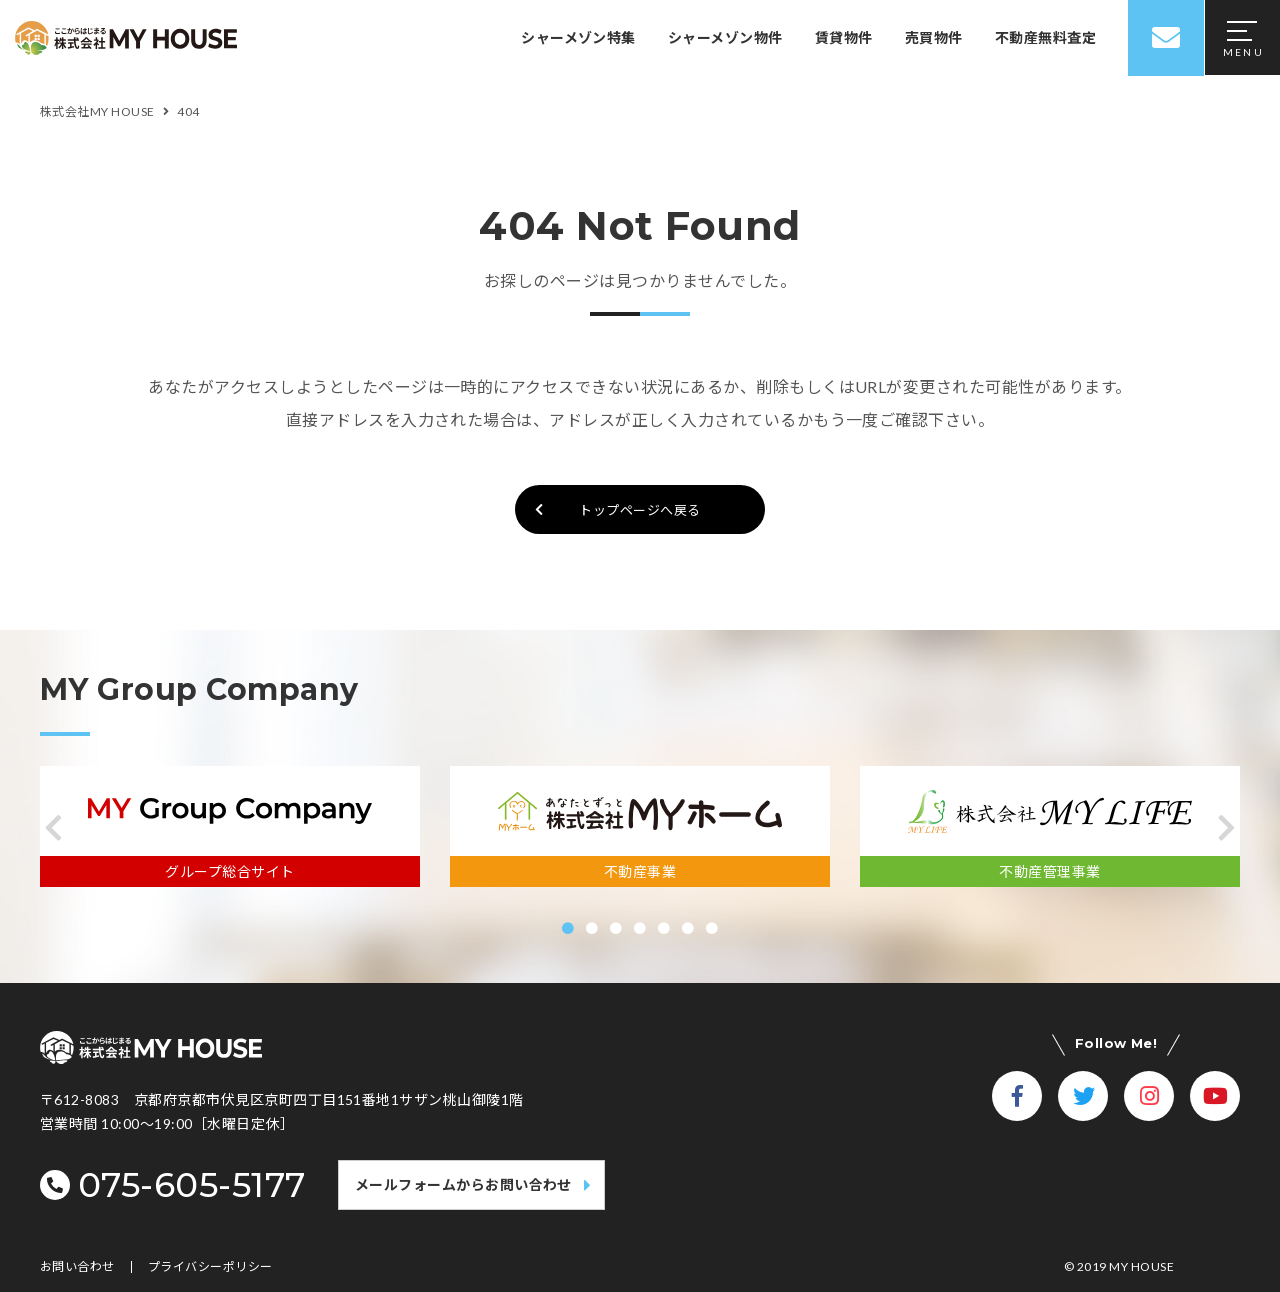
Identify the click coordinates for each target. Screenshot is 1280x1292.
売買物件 (934, 37)
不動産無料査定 (1045, 37)
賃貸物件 (844, 37)
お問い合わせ (77, 1267)
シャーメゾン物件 (725, 37)
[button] (53, 828)
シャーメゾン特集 (578, 37)
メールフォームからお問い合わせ (463, 1184)
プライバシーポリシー (210, 1267)
